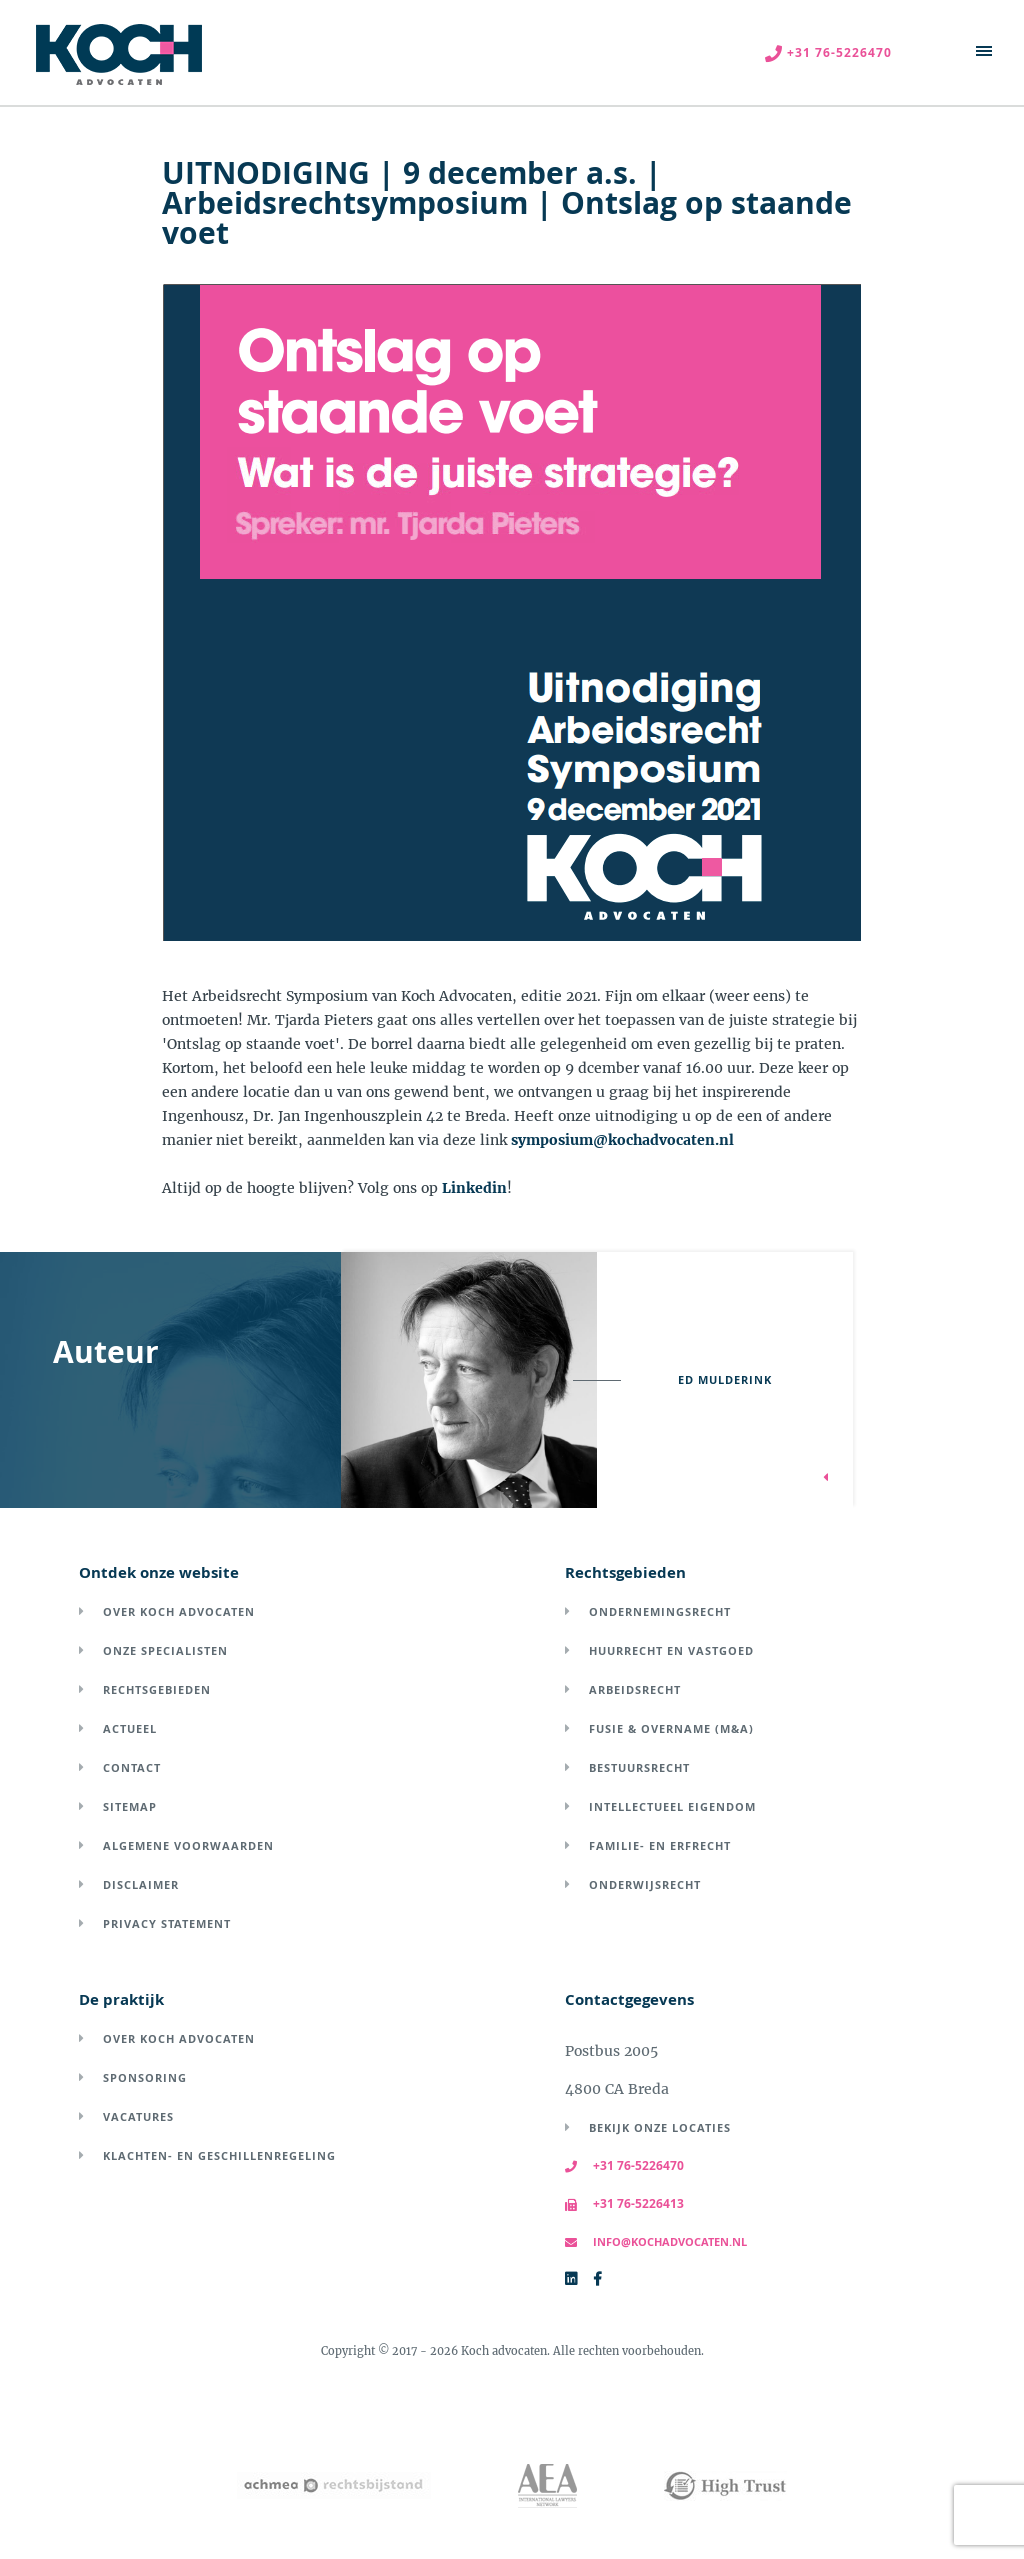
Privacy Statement (167, 1923)
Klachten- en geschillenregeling (219, 2155)
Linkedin (474, 1188)
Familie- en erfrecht (660, 1845)
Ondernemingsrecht (660, 1611)
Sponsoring (145, 2077)
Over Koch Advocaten (179, 1611)
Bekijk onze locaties (660, 2127)
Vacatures (138, 2116)
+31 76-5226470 (624, 2165)
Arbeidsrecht (635, 1689)
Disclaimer (141, 1884)
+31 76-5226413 (624, 2203)
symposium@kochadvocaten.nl (622, 1140)
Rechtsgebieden (157, 1689)
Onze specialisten (165, 1650)
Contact (132, 1767)
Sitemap (130, 1806)
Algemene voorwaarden (188, 1845)
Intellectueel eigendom (672, 1806)
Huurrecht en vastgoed (671, 1650)
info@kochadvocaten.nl (656, 2241)
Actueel (130, 1728)
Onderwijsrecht (645, 1884)
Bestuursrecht (639, 1767)
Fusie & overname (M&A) (671, 1728)
